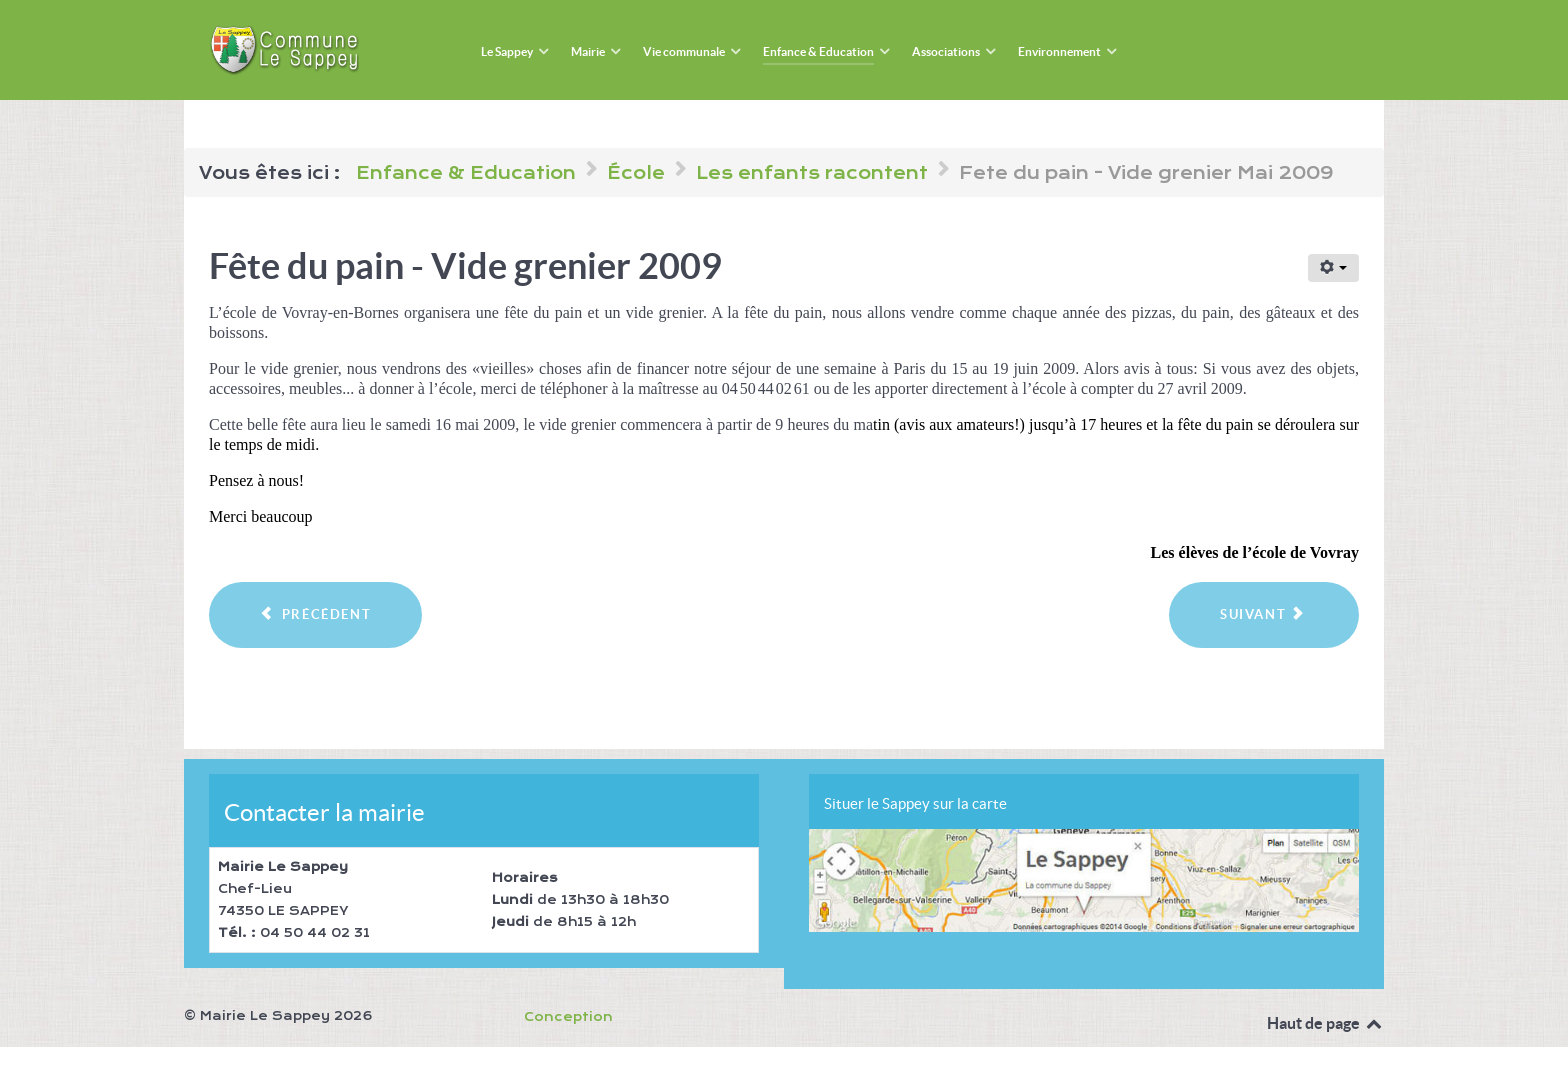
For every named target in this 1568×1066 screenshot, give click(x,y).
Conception (568, 1017)
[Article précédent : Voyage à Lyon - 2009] (315, 615)
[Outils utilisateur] (1333, 268)
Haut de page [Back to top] (1325, 1023)
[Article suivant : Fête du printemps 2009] (1264, 615)
